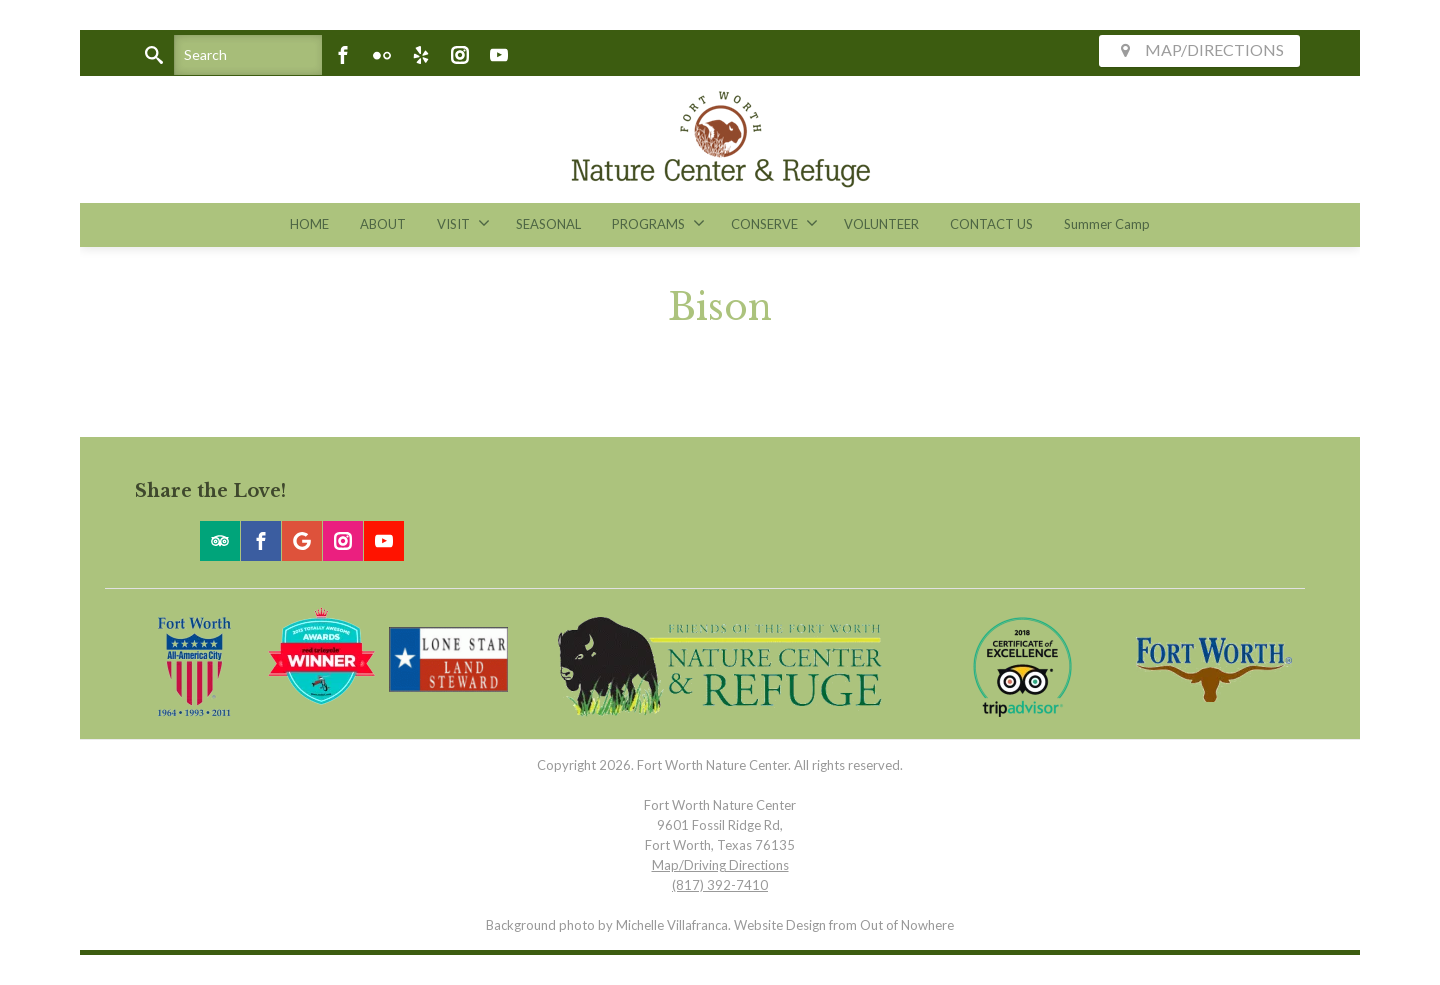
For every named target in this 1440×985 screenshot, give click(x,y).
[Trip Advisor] (220, 541)
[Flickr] (382, 55)
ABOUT (383, 224)
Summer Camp (1107, 224)
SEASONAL (548, 224)
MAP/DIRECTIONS (1199, 49)
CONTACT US (991, 224)
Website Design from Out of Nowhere (844, 925)
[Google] (302, 541)
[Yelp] (421, 55)
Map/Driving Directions (720, 865)
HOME (309, 224)
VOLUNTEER (881, 224)
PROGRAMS (658, 223)
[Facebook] (343, 55)
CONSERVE (774, 223)
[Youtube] (499, 55)
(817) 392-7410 (720, 885)
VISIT (463, 223)
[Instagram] (460, 55)
